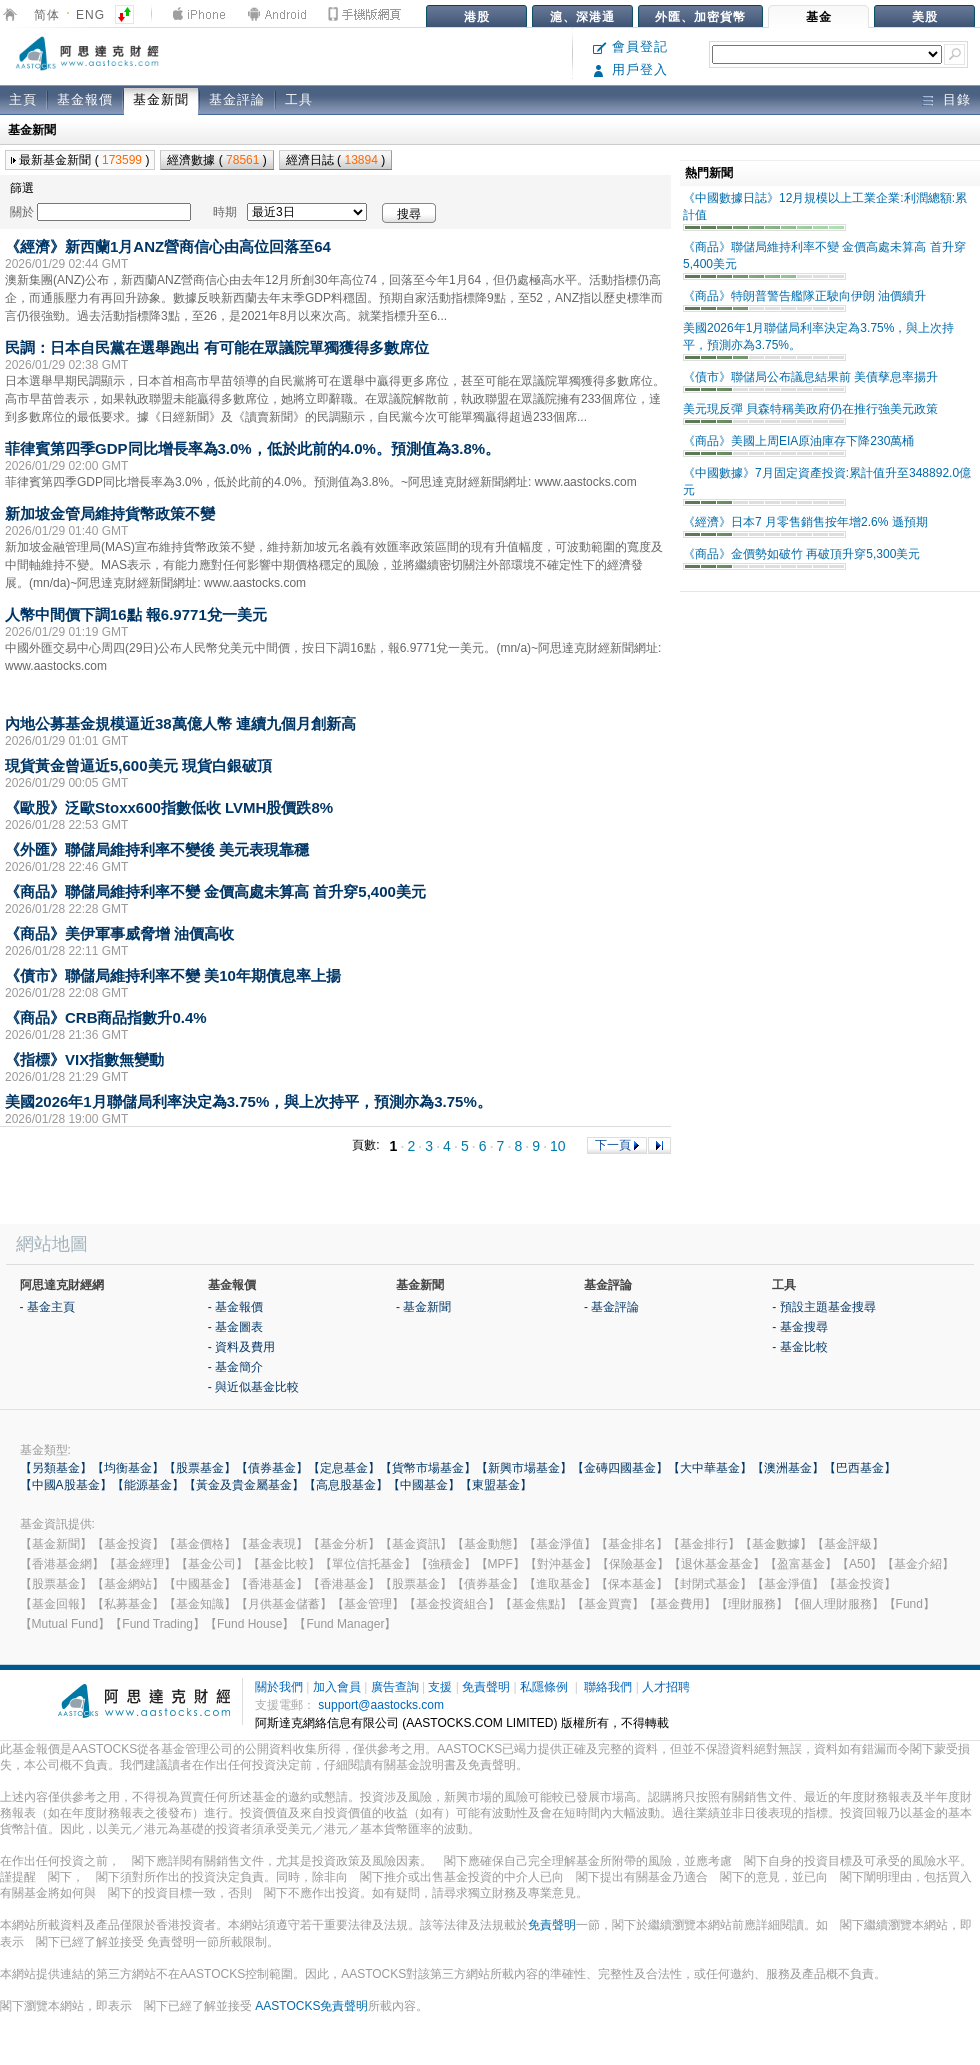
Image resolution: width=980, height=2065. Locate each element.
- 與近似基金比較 (253, 1387)
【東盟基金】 (496, 1485)
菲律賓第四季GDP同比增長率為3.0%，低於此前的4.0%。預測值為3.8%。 (252, 448)
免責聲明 (486, 1687)
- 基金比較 (799, 1347)
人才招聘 (666, 1687)
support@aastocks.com (381, 1705)
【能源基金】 (148, 1485)
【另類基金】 (56, 1468)
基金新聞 (161, 99)
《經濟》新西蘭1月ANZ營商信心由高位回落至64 (168, 246)
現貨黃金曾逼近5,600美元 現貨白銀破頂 (138, 765)
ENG (90, 15)
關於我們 (279, 1687)
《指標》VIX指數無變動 (84, 1059)
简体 (47, 15)
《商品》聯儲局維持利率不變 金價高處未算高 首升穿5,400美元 (215, 891)
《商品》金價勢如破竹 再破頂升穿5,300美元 (801, 554)
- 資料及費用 (241, 1347)
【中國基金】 (424, 1485)
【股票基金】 (200, 1468)
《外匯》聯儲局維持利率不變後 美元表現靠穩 (157, 849)
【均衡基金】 (128, 1468)
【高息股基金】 (346, 1485)
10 (558, 1146)
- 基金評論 (611, 1307)
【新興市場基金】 (524, 1468)
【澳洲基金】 (788, 1468)
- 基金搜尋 (799, 1327)
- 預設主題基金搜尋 (823, 1307)
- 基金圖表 (235, 1327)
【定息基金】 (344, 1468)
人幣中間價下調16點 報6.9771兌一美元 (136, 614)
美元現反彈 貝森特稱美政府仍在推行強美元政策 (810, 409)
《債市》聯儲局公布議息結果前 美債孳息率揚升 (810, 377)
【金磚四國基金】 (620, 1468)
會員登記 (630, 46)
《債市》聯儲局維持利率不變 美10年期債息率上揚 (173, 975)
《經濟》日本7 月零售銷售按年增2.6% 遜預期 (805, 522)
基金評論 (237, 99)
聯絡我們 (608, 1687)
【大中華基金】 (710, 1468)
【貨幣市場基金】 (428, 1468)
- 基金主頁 (47, 1307)
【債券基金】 (272, 1468)
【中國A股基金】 (66, 1485)
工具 (299, 99)
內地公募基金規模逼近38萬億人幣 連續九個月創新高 (180, 723)
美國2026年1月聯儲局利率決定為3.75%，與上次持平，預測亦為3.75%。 (248, 1101)
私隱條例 (544, 1687)
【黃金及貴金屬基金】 (244, 1485)
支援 (440, 1687)
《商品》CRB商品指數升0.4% (106, 1017)
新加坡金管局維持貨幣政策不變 (110, 513)
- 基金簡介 (235, 1367)
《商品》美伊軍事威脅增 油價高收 (119, 933)
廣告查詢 (395, 1687)
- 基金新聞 (423, 1307)
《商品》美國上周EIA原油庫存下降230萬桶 (798, 441)
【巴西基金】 (860, 1468)
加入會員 (337, 1687)
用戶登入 (630, 69)
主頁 (23, 99)
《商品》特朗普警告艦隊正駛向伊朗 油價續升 (804, 296)
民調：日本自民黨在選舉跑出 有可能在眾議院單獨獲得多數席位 (217, 347)
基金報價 (85, 99)
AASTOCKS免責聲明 (311, 2006)
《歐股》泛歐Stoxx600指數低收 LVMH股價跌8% (169, 807)
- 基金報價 (235, 1307)
